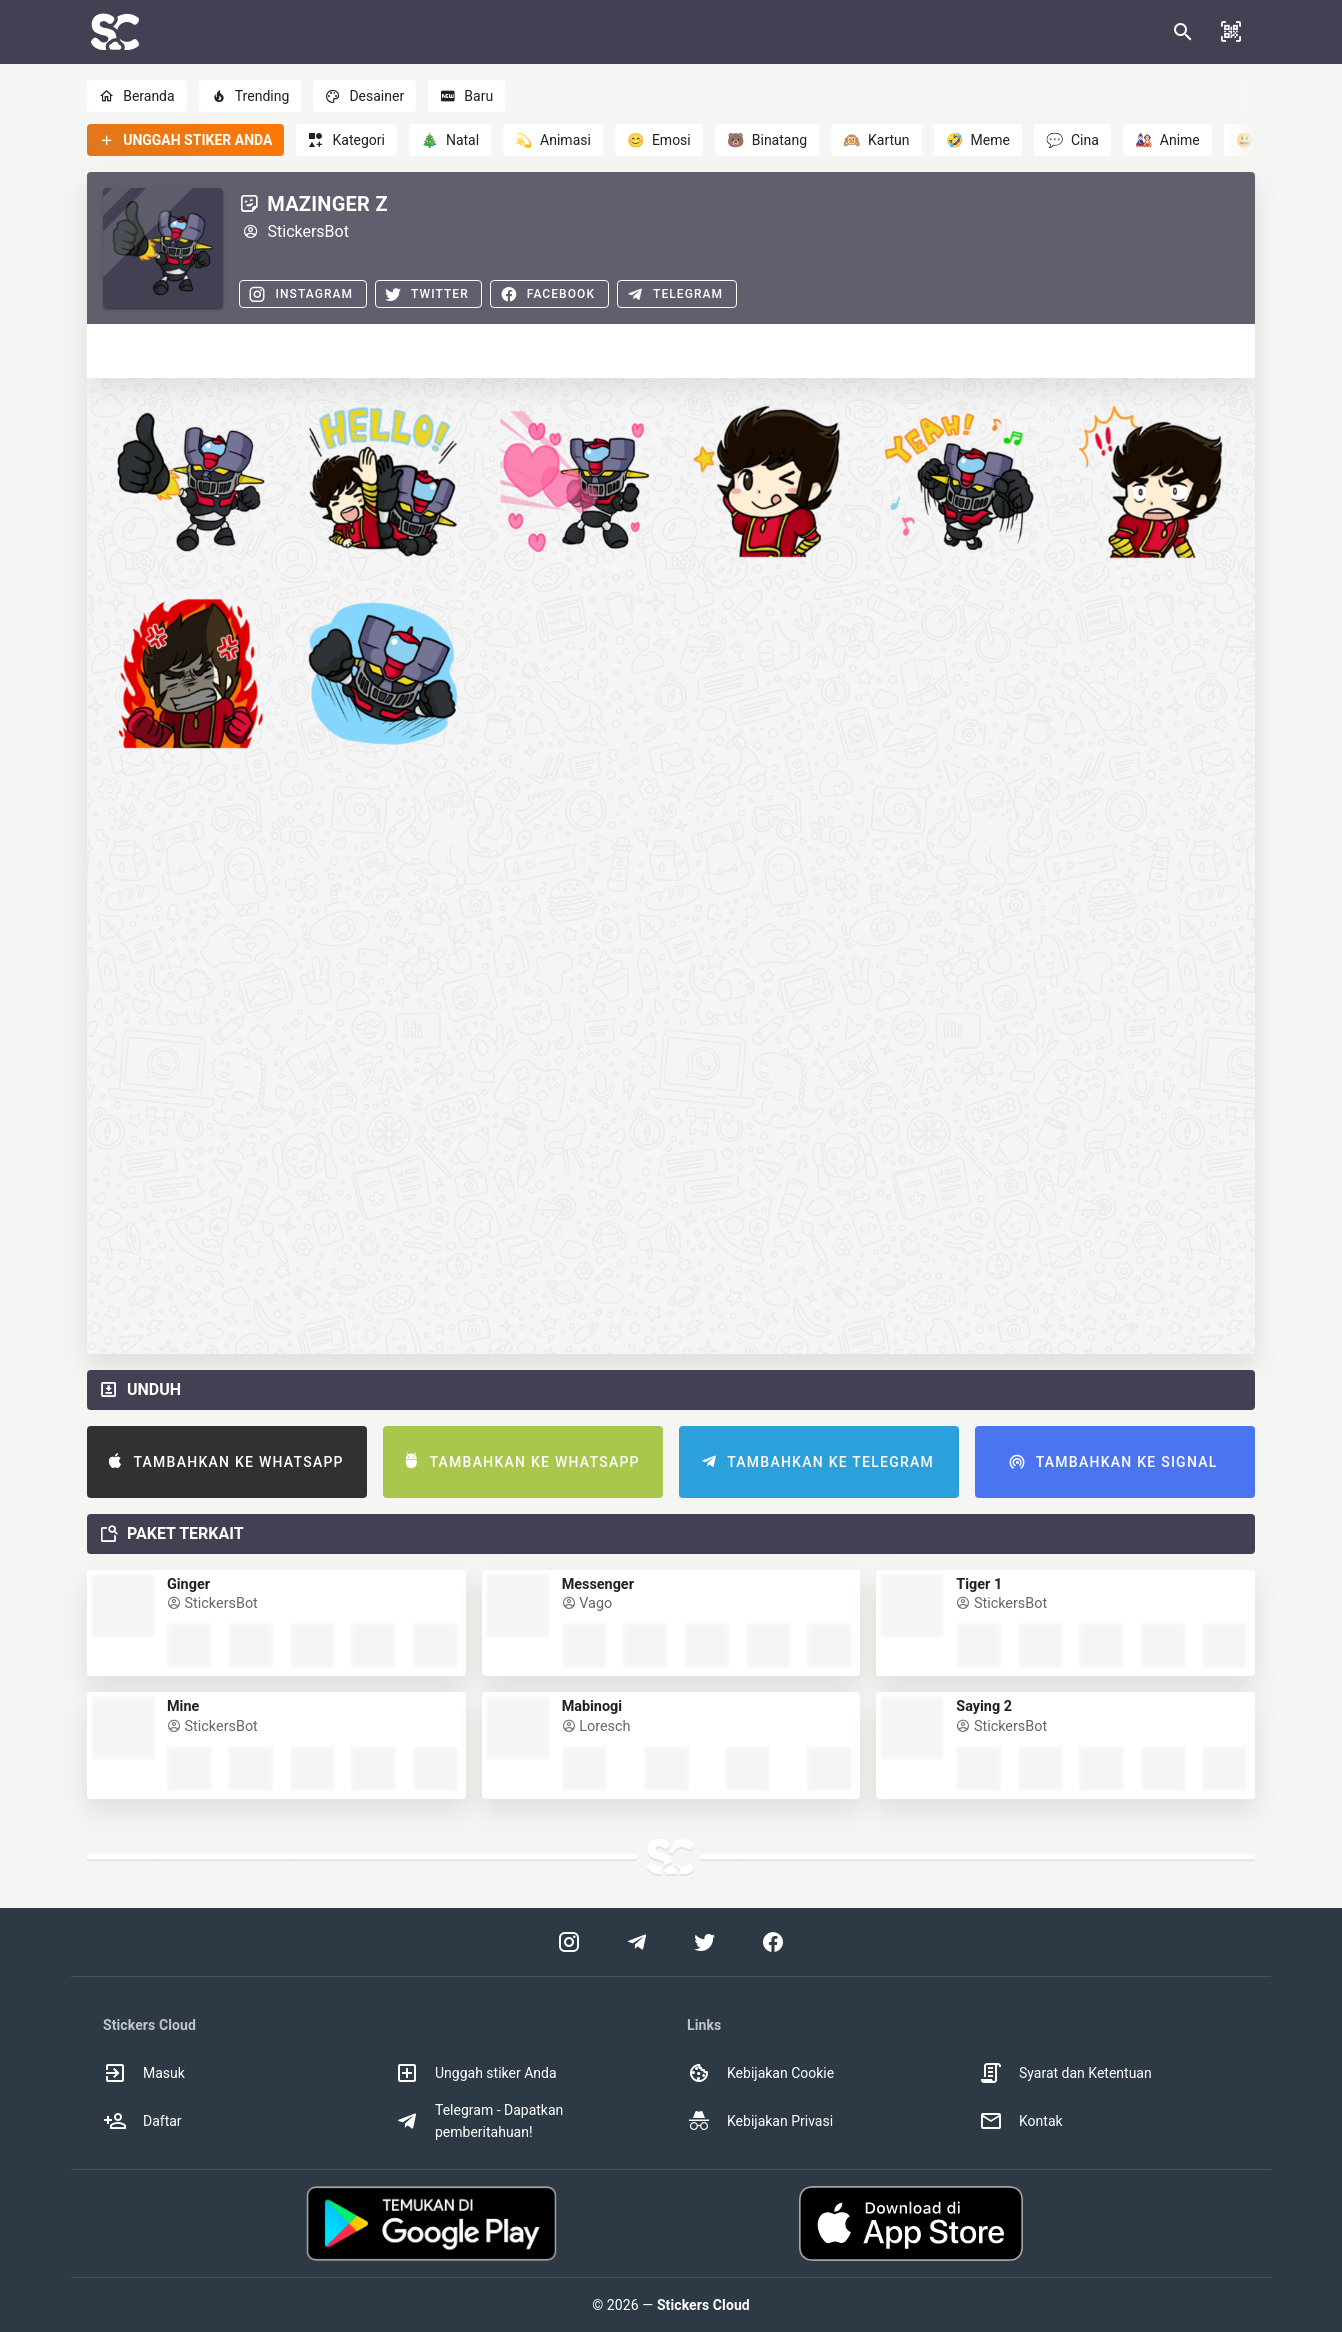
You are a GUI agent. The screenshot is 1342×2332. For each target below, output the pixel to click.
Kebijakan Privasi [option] (760, 2121)
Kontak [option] (1021, 2121)
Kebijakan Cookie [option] (760, 2073)
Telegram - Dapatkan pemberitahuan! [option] (479, 2121)
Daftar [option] (142, 2121)
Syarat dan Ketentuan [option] (1065, 2073)
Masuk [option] (144, 2073)
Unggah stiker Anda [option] (476, 2073)
